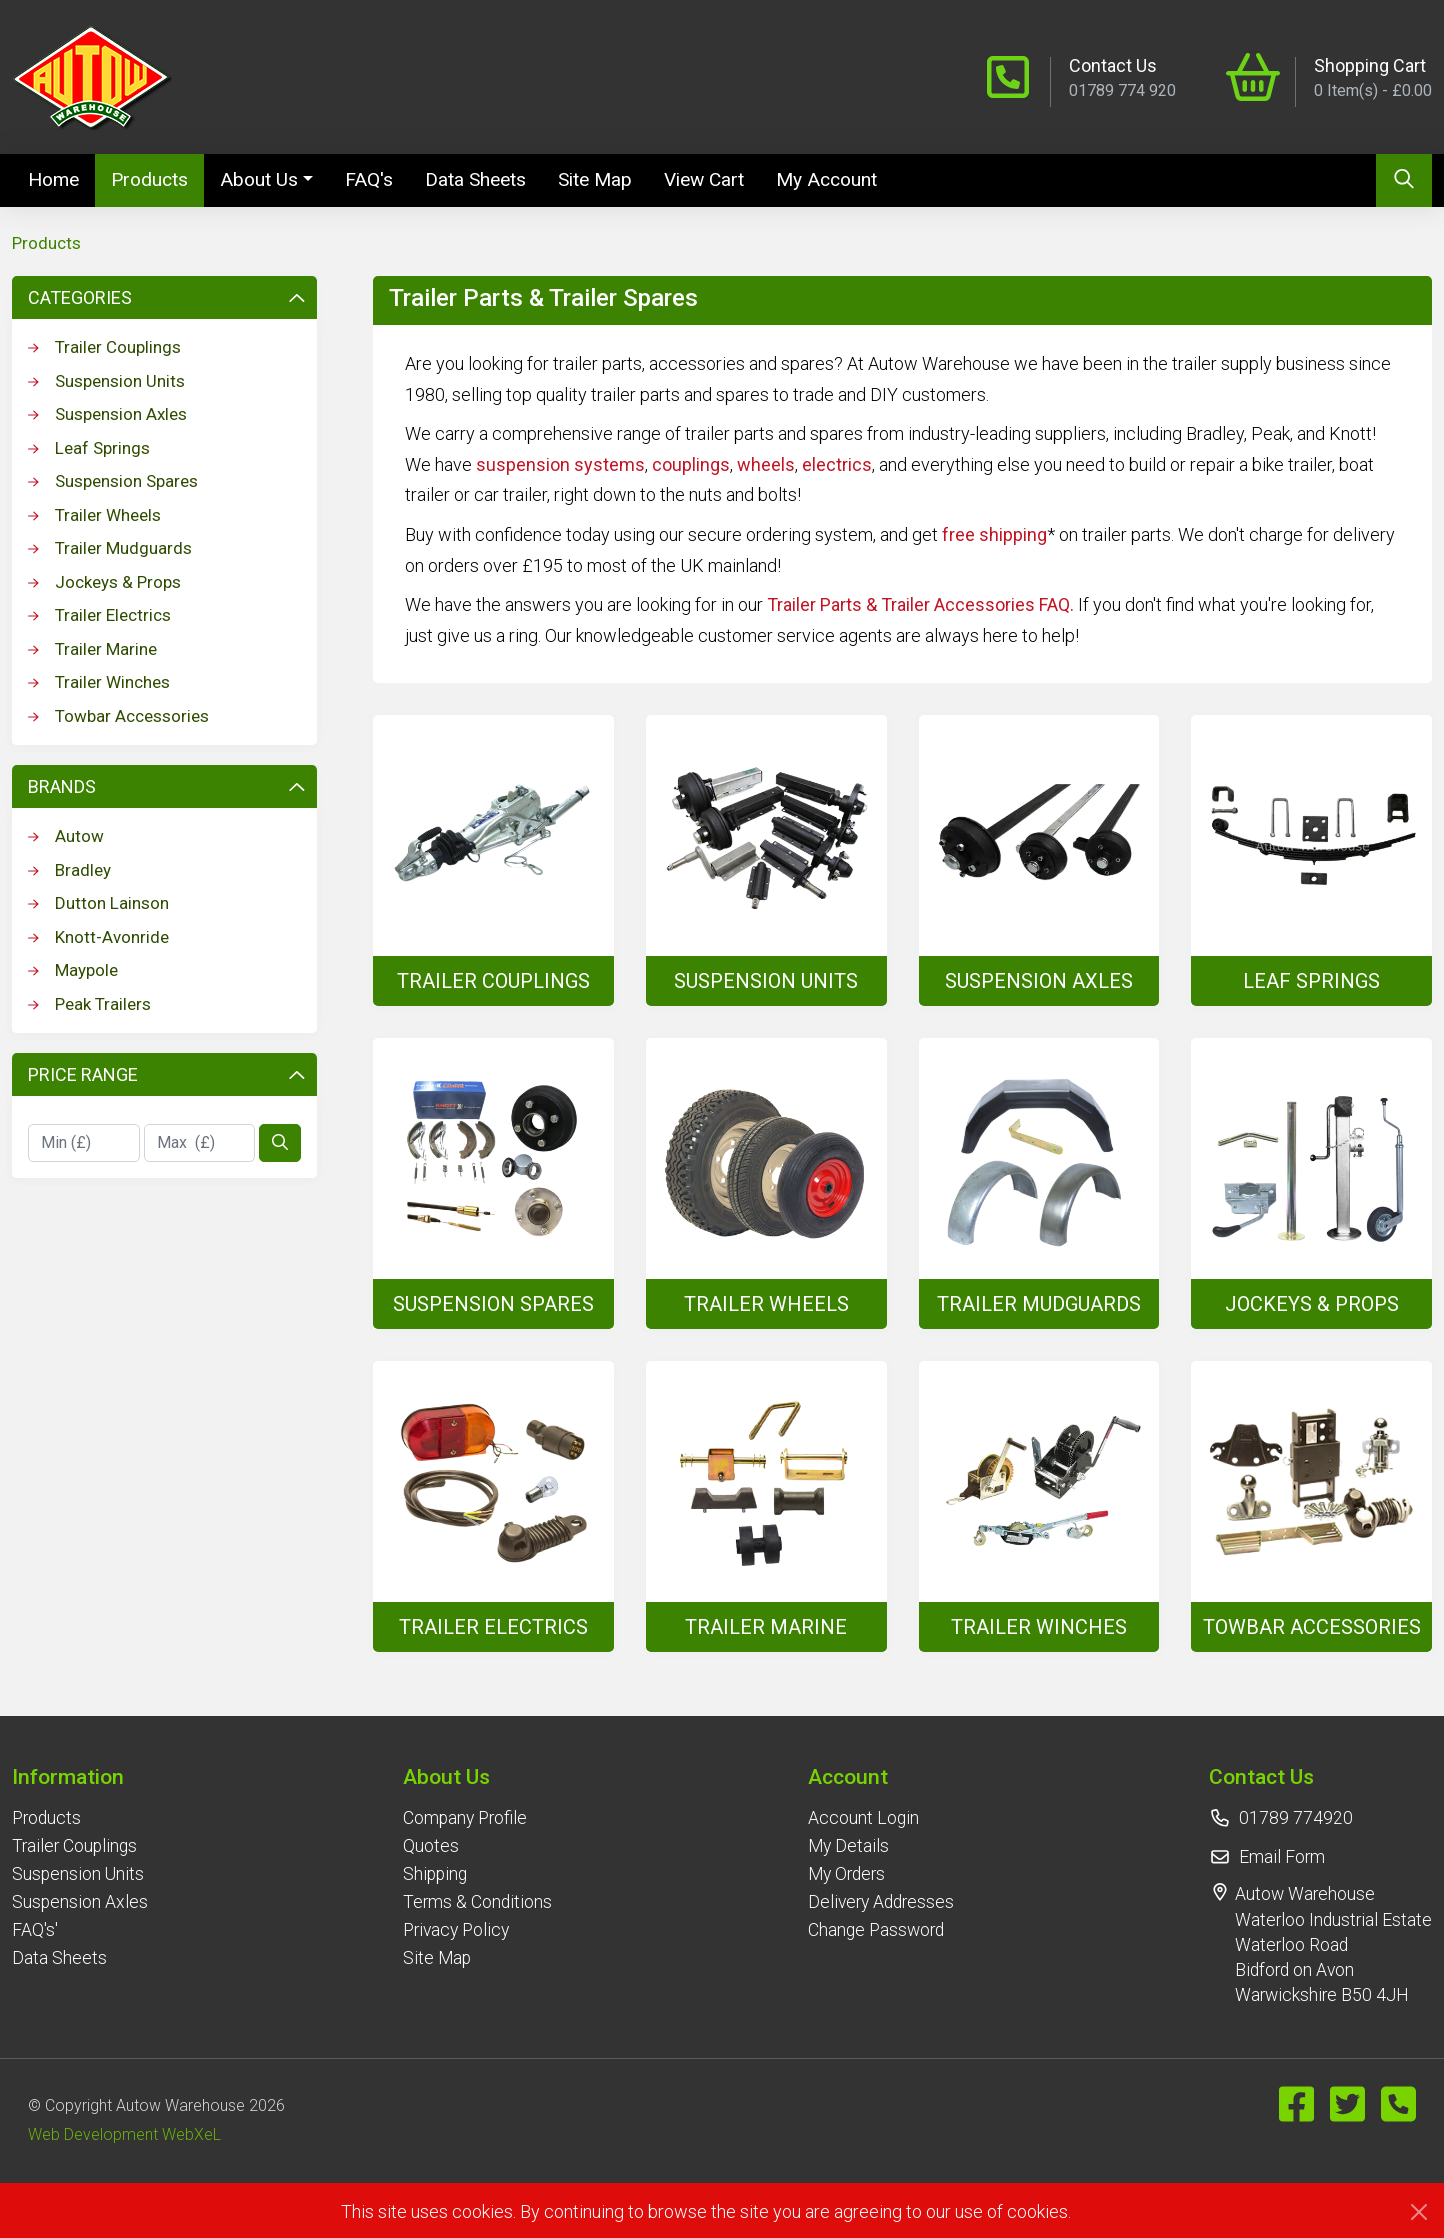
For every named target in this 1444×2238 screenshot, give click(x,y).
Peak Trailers (89, 1004)
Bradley (69, 870)
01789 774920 (1296, 1818)
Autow (66, 836)
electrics (837, 464)
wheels (766, 464)
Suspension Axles (107, 414)
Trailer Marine (92, 649)
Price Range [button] (166, 1074)
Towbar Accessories (118, 716)
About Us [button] (259, 179)
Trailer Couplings (104, 347)
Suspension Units (106, 381)
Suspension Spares (113, 481)
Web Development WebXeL (124, 2134)
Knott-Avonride (98, 937)
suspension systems (560, 464)
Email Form (1282, 1857)
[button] (80, 1776)
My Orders (846, 1874)
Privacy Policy (456, 1930)
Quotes (431, 1846)
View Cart (704, 179)
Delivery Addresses (881, 1902)
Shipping (435, 1874)
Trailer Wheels (94, 515)
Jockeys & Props (104, 582)
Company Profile (465, 1818)
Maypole (73, 970)
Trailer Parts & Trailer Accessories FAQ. (920, 604)
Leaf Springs (89, 448)
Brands (166, 786)
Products (149, 179)
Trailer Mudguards (110, 548)
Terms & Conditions (477, 1902)
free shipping (994, 534)
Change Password (876, 1930)
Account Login (863, 1818)
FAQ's (369, 179)
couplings (691, 464)
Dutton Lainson (98, 903)
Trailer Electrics (99, 615)
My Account (826, 179)
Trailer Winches (99, 682)
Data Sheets (475, 179)
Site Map (595, 179)
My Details (848, 1846)
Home (61, 178)
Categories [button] (166, 297)
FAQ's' (35, 1930)
